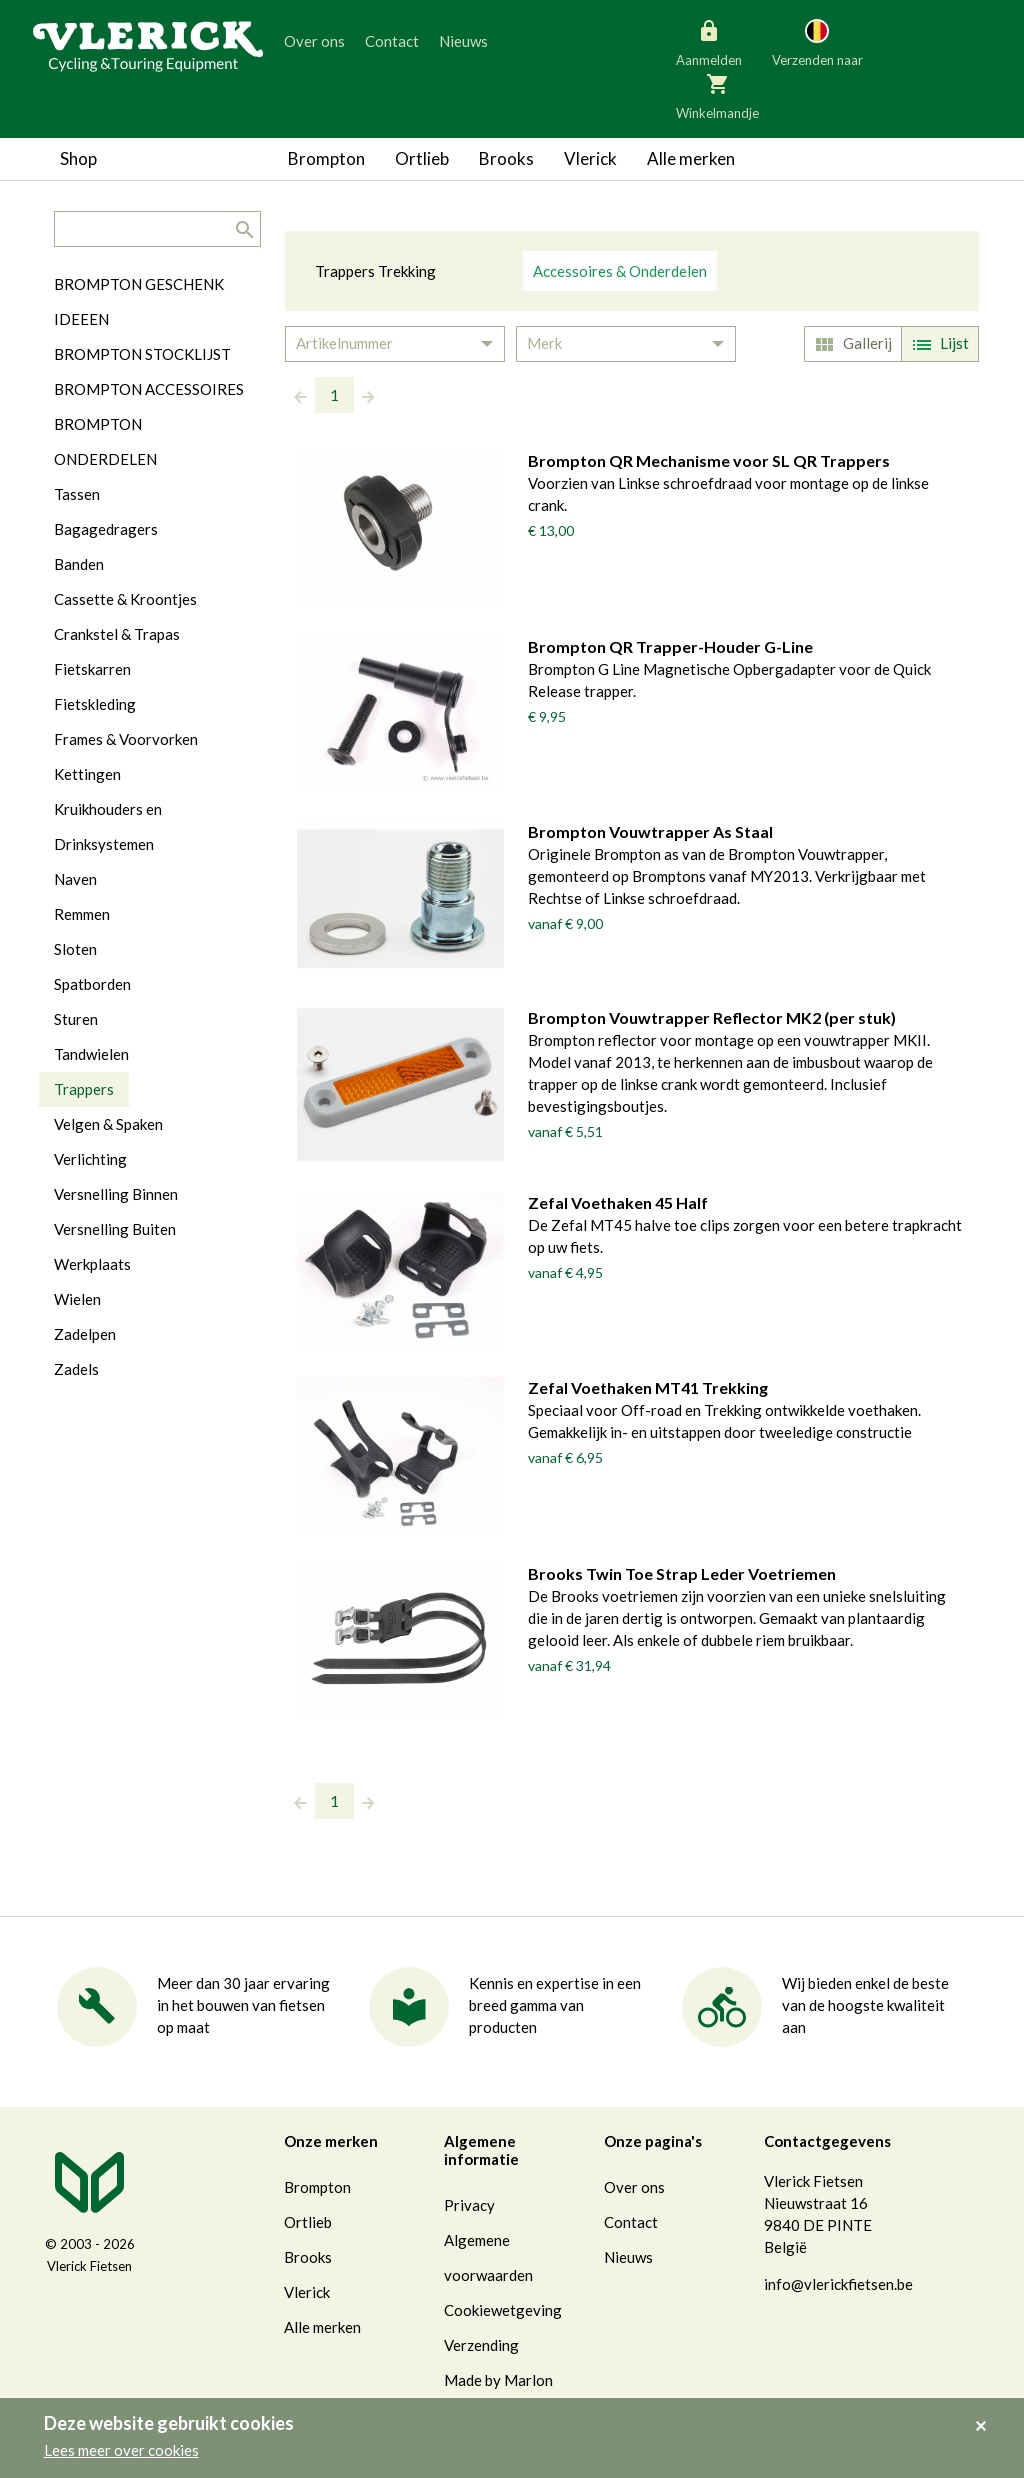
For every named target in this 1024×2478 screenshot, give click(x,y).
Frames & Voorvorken (126, 739)
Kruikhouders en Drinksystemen (108, 826)
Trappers (84, 1089)
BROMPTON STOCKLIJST (142, 354)
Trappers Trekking (375, 271)
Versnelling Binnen (116, 1194)
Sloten (75, 949)
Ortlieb (422, 158)
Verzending (481, 2345)
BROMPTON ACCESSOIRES (149, 389)
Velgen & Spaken (108, 1124)
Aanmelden (709, 42)
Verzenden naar (817, 42)
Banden (79, 564)
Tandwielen (91, 1054)
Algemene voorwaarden (488, 2257)
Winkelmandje (717, 95)
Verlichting (90, 1159)
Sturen (76, 1019)
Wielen (77, 1299)
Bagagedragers (106, 529)
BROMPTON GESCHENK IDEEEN (139, 301)
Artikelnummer (344, 343)
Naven (75, 879)
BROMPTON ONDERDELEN (105, 441)
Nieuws (463, 41)
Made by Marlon (498, 2380)
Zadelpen (85, 1334)
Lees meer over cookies (121, 2450)
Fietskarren (92, 669)
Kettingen (87, 774)
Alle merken (691, 158)
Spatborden (92, 984)
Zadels (76, 1369)
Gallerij (851, 345)
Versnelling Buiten (115, 1229)
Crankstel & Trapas (117, 634)
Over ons (314, 41)
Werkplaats (92, 1264)
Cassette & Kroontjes (125, 599)
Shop (78, 158)
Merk (544, 343)
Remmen (82, 914)
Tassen (77, 494)
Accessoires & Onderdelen (620, 271)
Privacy (469, 2205)
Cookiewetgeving (503, 2310)
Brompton (326, 158)
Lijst (938, 345)
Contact (392, 41)
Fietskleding (95, 704)
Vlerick (590, 158)
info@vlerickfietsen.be (838, 2284)
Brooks (506, 158)
